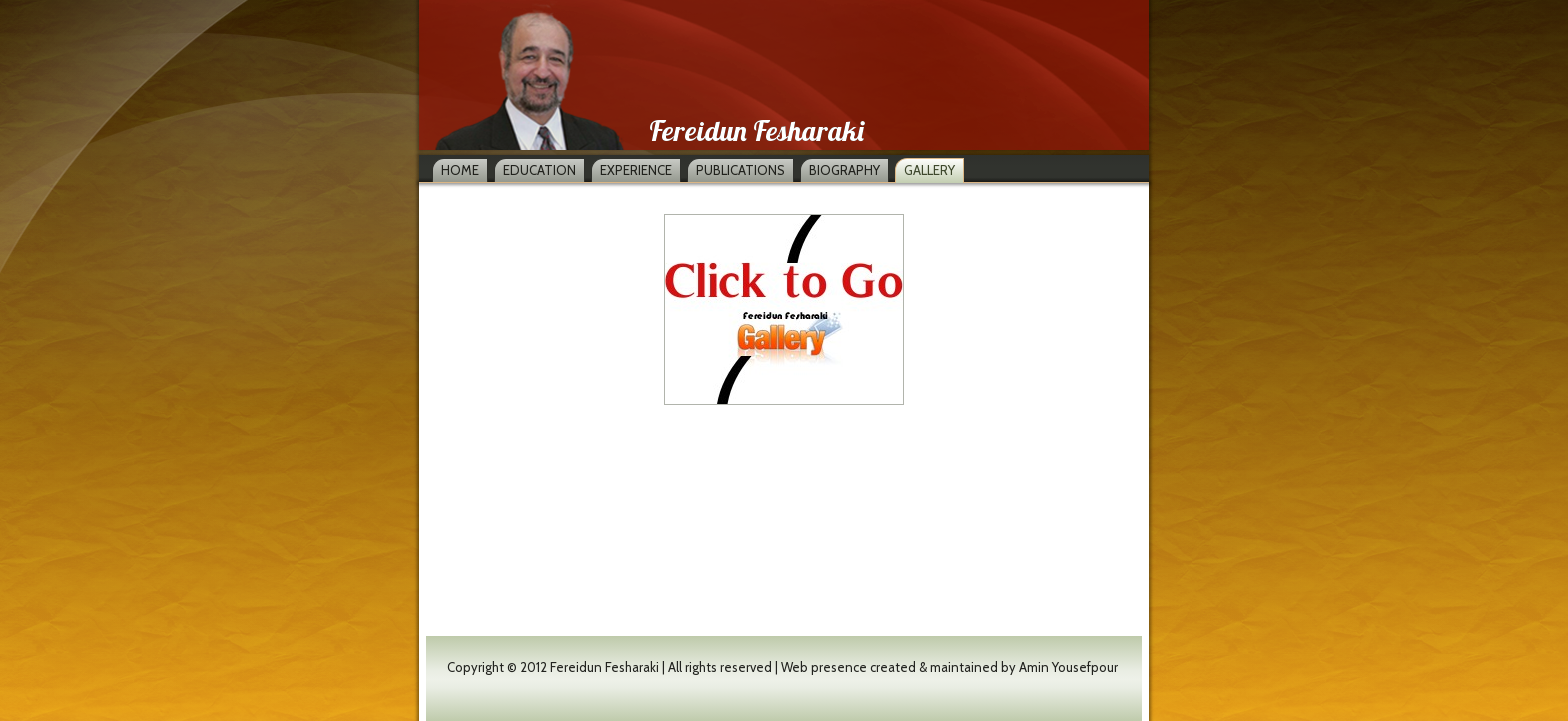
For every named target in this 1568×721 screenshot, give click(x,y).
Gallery (929, 170)
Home (460, 170)
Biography (844, 170)
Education (539, 170)
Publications (740, 170)
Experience (636, 170)
